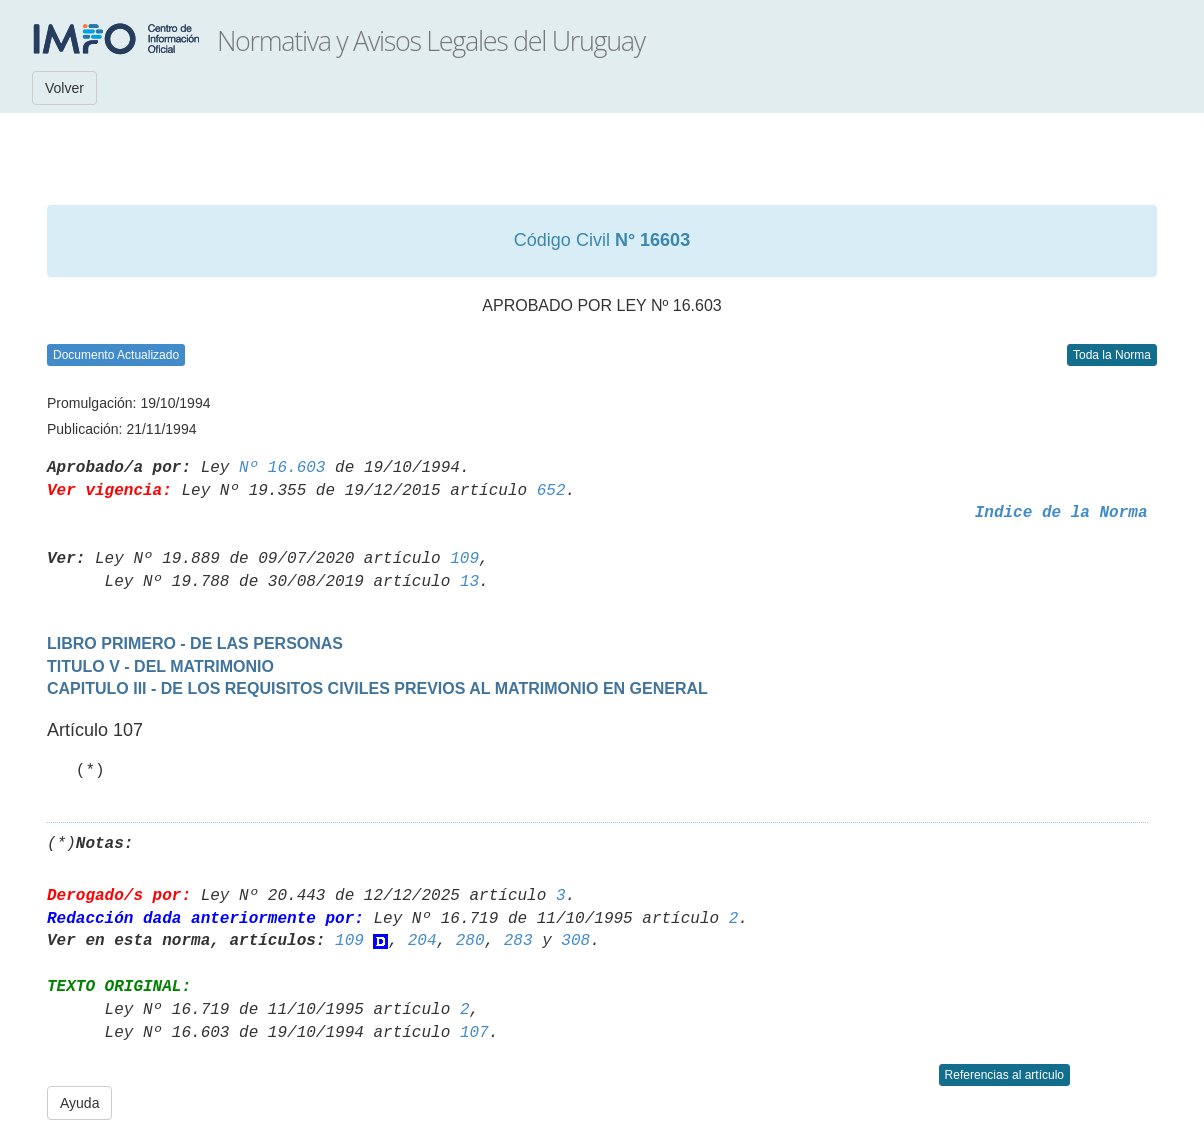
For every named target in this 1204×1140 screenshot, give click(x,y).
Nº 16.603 (282, 468)
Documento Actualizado (116, 355)
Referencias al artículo (1004, 1075)
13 (469, 582)
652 (551, 491)
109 (464, 559)
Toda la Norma (1112, 355)
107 (474, 1033)
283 (518, 941)
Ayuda (79, 1103)
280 (470, 941)
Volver (64, 88)
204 (422, 941)
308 (575, 941)
